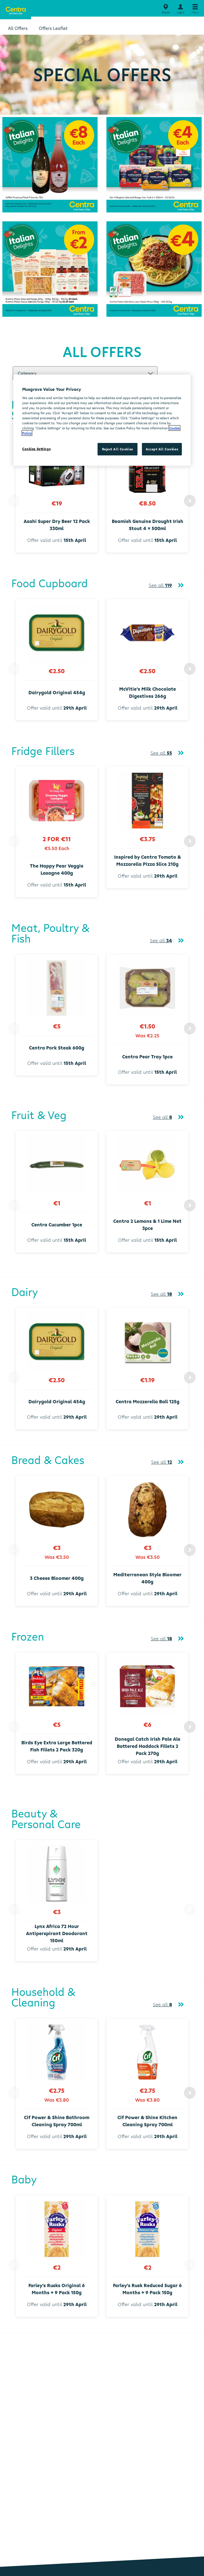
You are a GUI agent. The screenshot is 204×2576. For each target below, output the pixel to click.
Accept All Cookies (162, 449)
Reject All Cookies (117, 449)
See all (160, 585)
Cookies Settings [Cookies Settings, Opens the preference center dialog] (36, 449)
